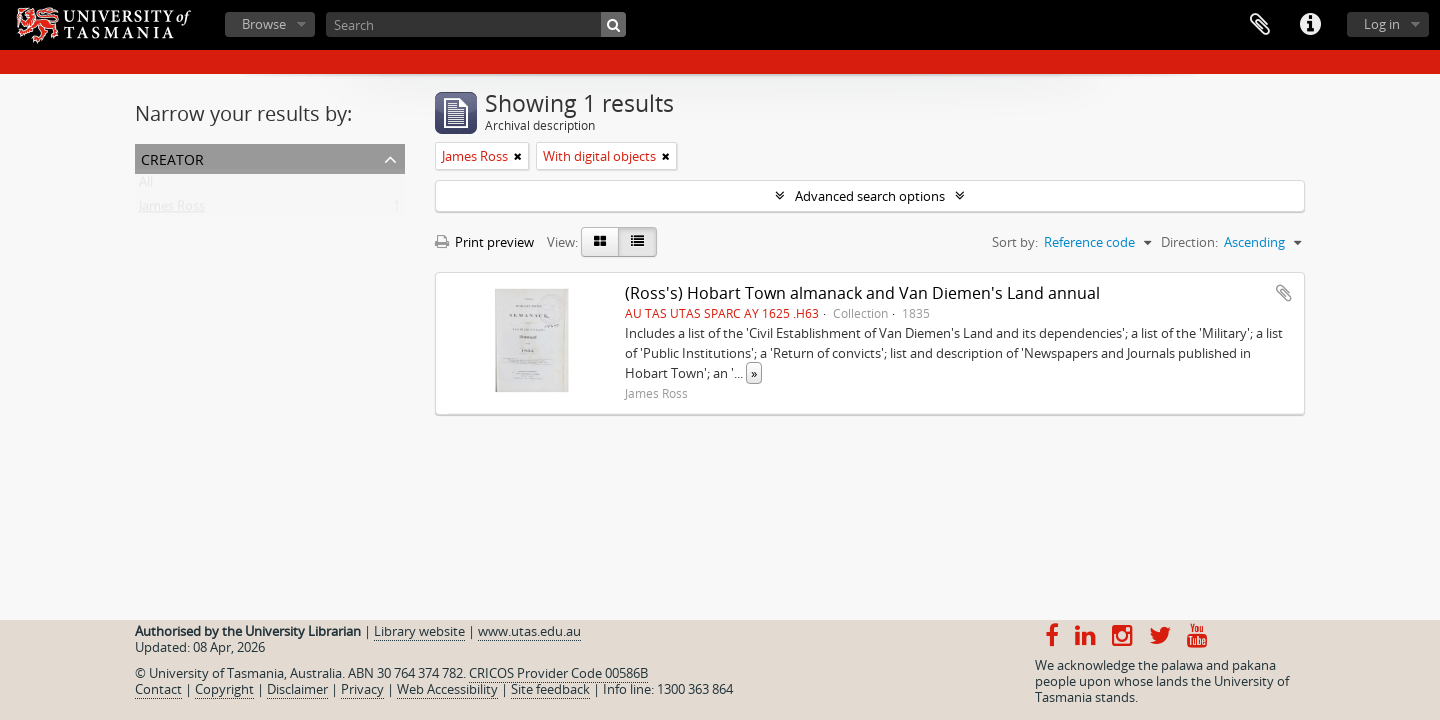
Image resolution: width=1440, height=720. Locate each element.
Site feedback (550, 689)
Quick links (1310, 25)
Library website (419, 631)
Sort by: (1015, 242)
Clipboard (1260, 25)
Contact (158, 689)
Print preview (484, 242)
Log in (1382, 24)
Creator (172, 157)
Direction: (1189, 242)
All (146, 186)
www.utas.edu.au (529, 631)
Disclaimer (297, 689)
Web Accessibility (447, 689)
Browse (264, 24)
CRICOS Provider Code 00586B (558, 673)
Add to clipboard (1284, 293)
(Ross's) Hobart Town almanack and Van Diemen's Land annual (862, 293)
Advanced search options (870, 196)
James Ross (172, 210)
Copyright (224, 689)
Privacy (362, 689)
